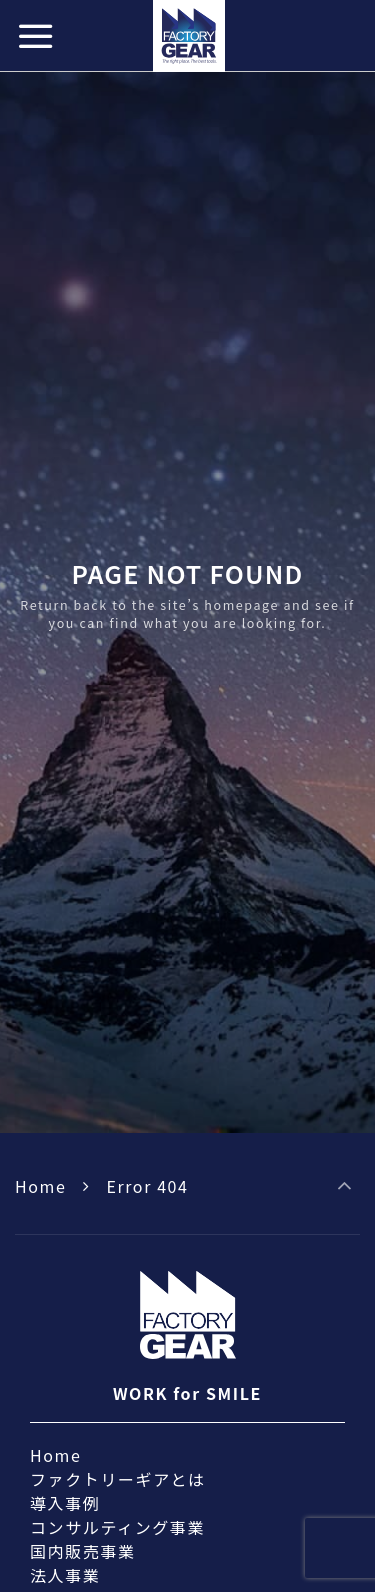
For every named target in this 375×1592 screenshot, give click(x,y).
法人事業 (65, 1575)
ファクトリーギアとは (118, 1479)
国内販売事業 (83, 1551)
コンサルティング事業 (117, 1527)
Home (40, 1186)
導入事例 (65, 1503)
